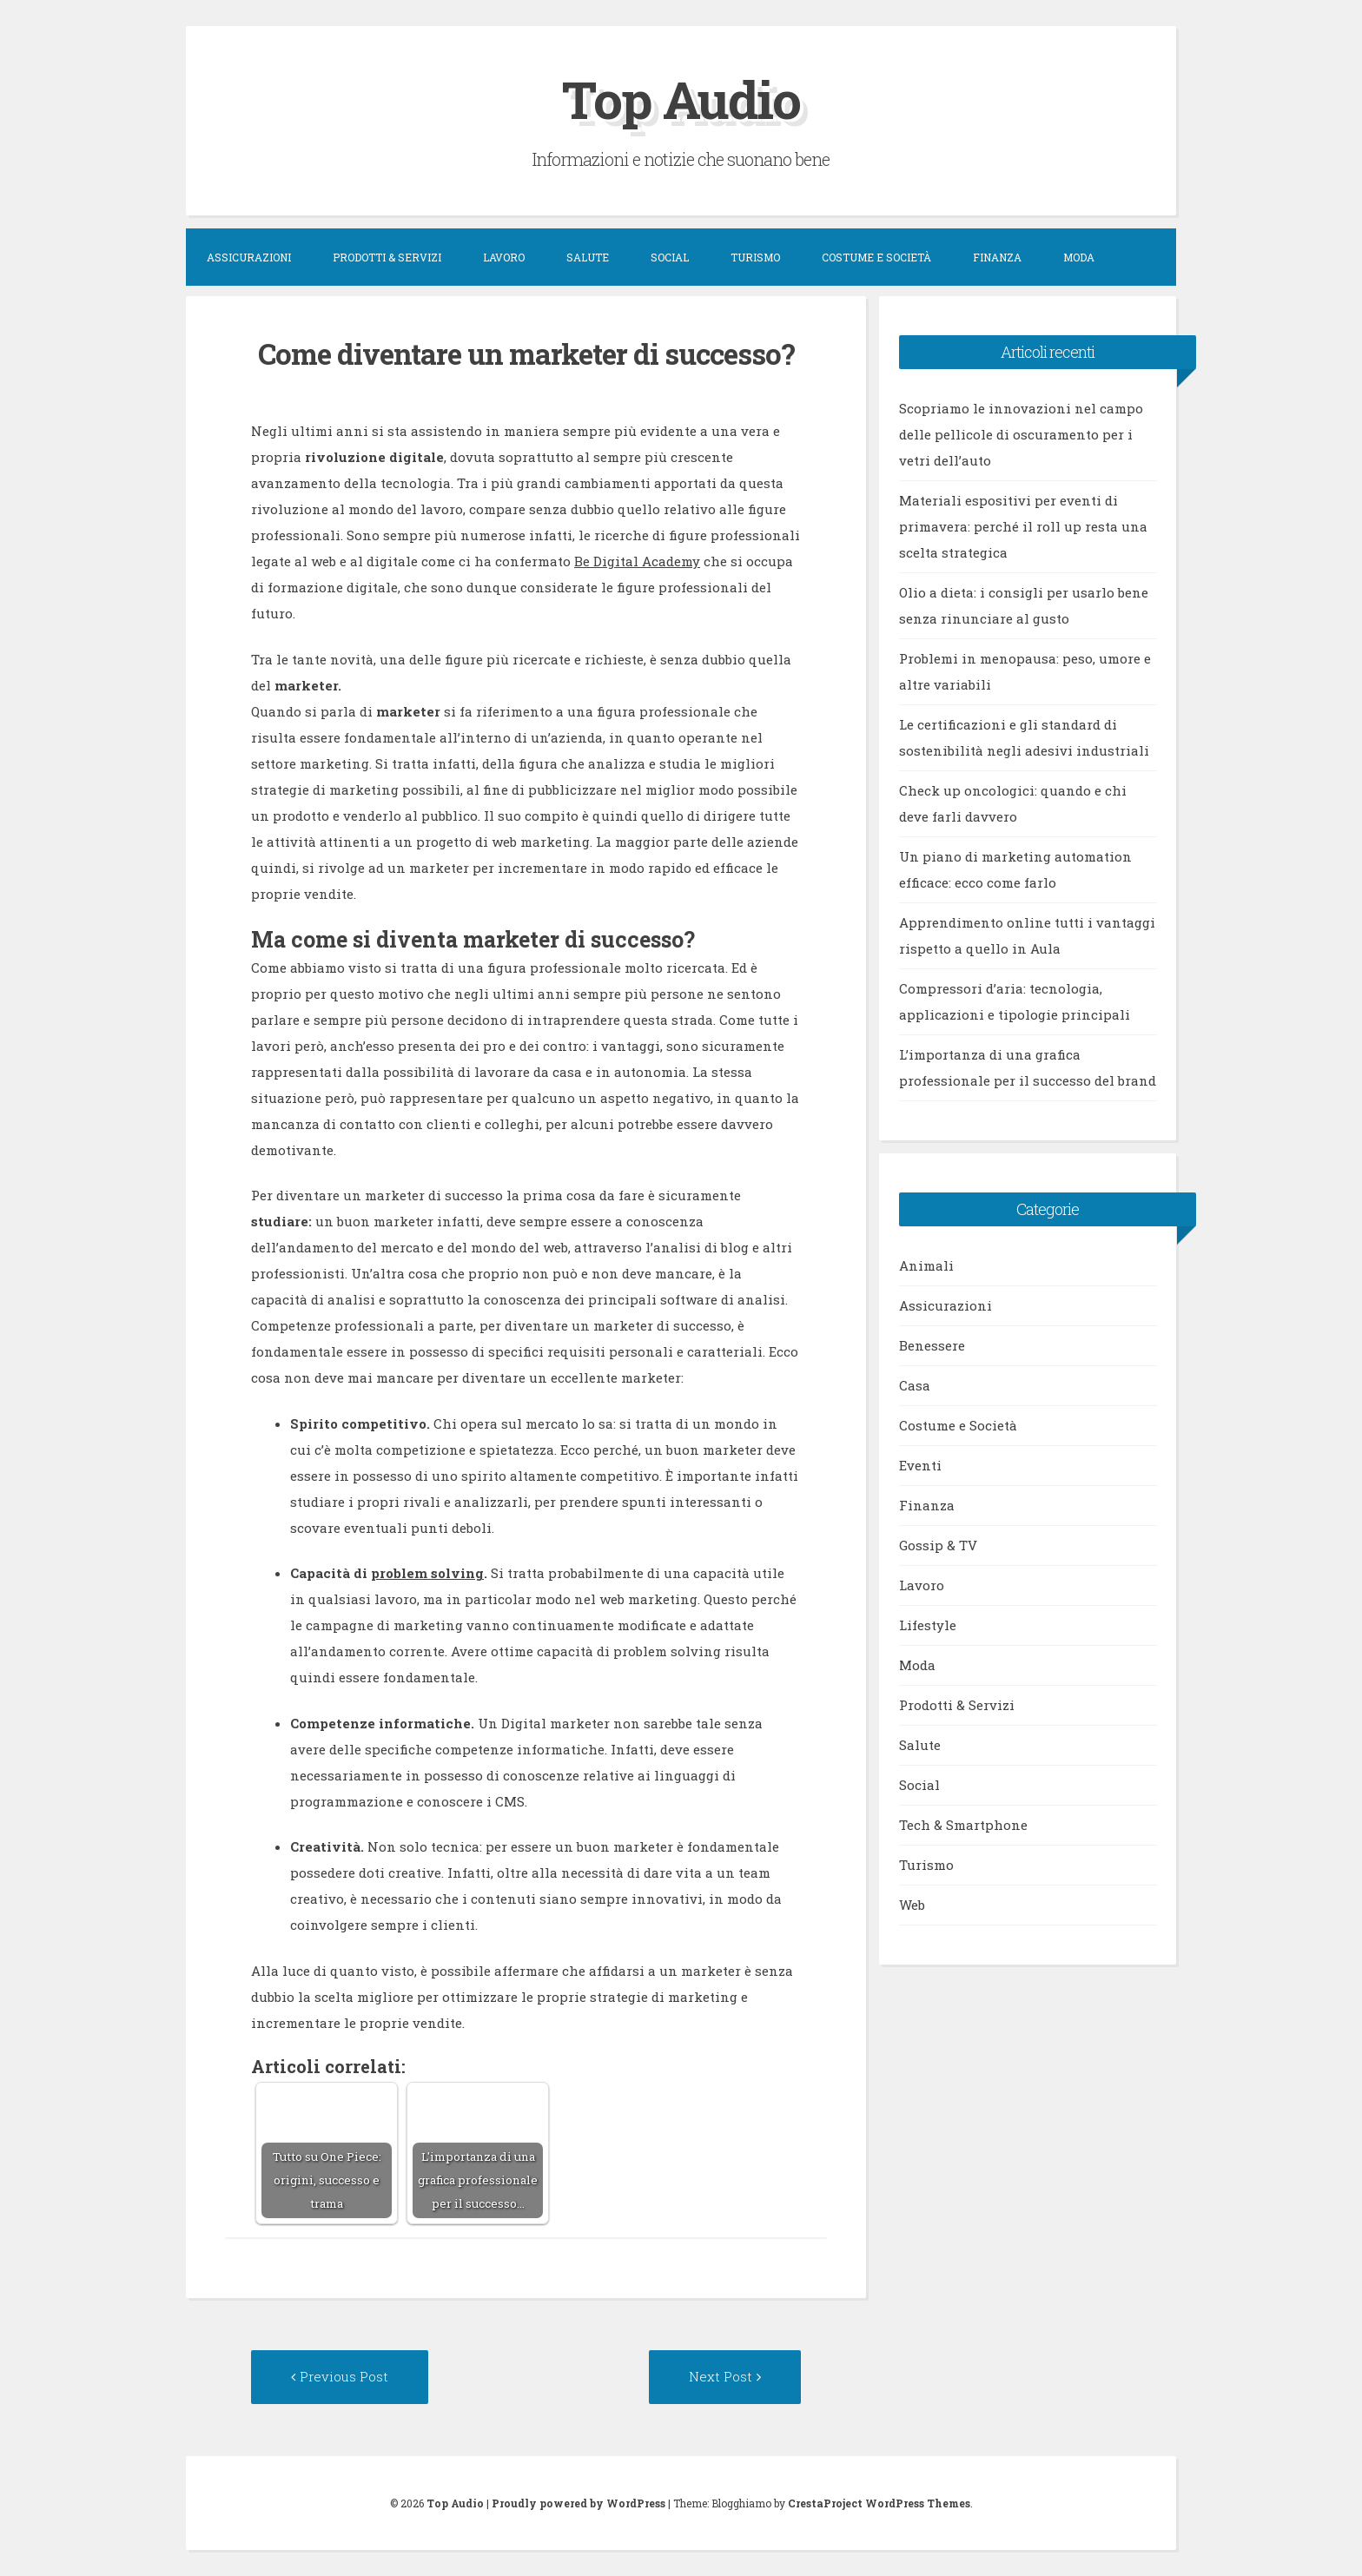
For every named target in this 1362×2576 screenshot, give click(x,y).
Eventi (920, 1465)
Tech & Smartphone (963, 1824)
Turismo (755, 257)
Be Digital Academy (637, 561)
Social (670, 257)
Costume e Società (876, 257)
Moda (1078, 257)
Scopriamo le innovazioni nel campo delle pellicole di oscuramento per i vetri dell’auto (1021, 434)
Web (912, 1904)
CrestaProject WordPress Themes (879, 2503)
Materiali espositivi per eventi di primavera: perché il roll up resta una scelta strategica (1023, 526)
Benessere (932, 1345)
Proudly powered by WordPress (578, 2503)
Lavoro (504, 257)
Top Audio (681, 98)
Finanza (997, 257)
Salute (587, 257)
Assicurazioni (249, 257)
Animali (926, 1265)
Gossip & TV (938, 1545)
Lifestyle (927, 1625)
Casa (914, 1385)
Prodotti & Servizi (387, 257)
